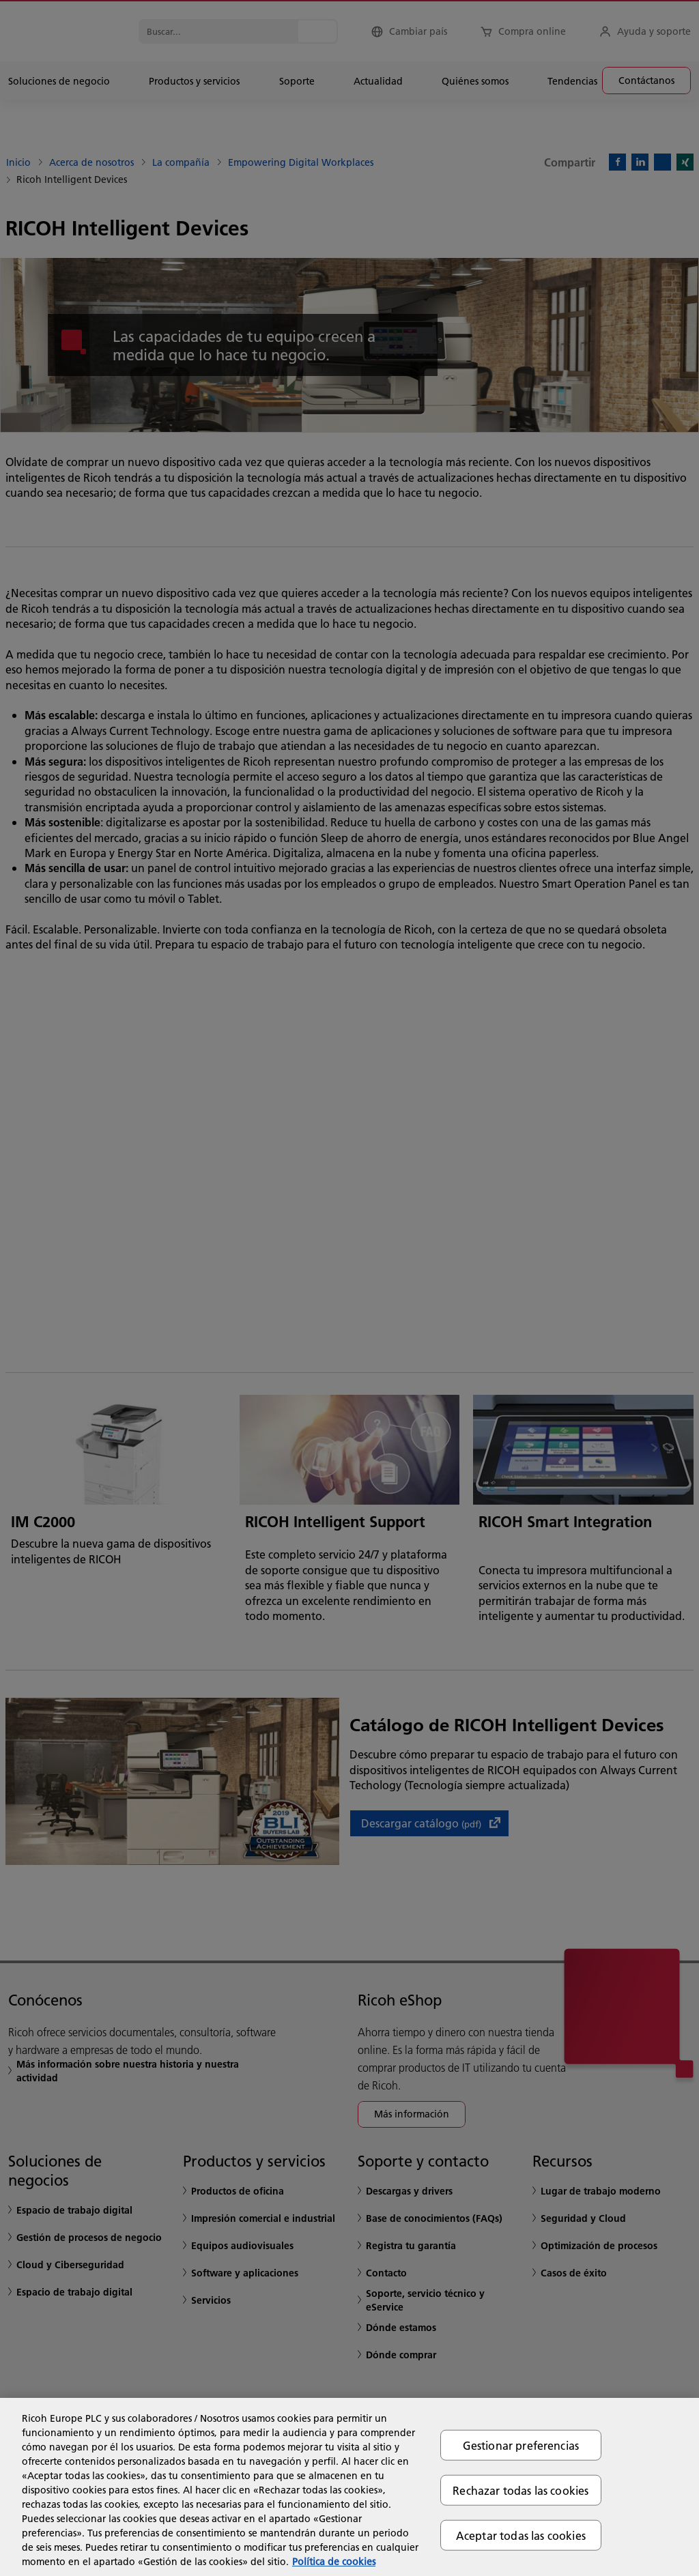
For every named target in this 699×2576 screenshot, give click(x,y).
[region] (349, 2487)
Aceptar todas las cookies (521, 2535)
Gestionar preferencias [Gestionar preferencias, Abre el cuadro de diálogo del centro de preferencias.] (521, 2444)
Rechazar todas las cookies (520, 2490)
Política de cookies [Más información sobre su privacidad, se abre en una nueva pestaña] (333, 2562)
